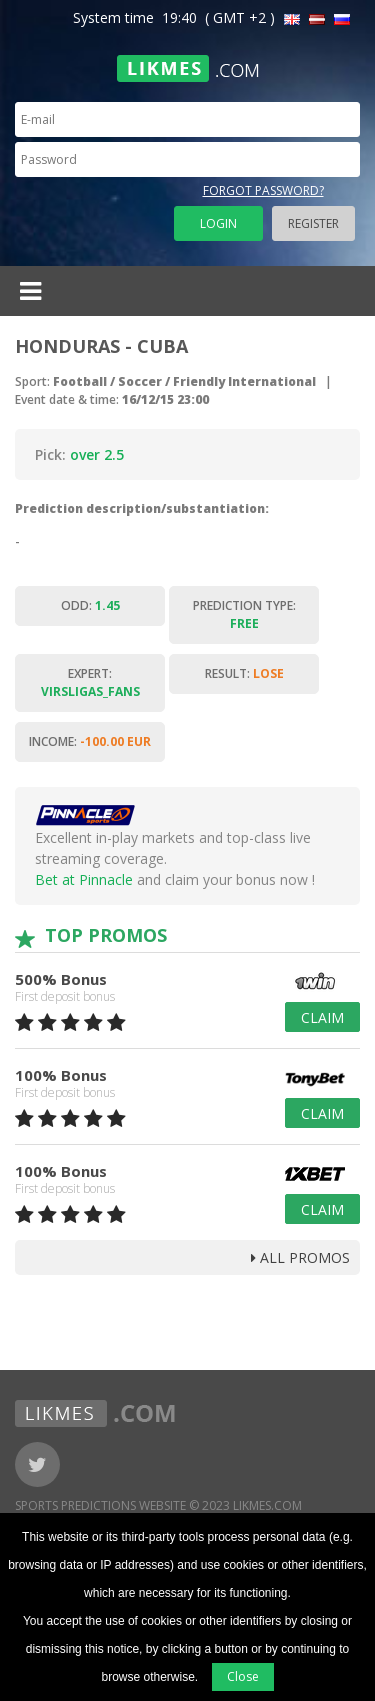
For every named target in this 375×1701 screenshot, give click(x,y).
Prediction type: (244, 614)
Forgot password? (263, 190)
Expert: (90, 682)
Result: (244, 673)
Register (313, 223)
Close (243, 1676)
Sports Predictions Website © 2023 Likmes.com (158, 1505)
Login (218, 223)
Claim (322, 1017)
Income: (90, 741)
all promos (300, 1257)
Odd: (90, 605)
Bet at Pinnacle (84, 879)
